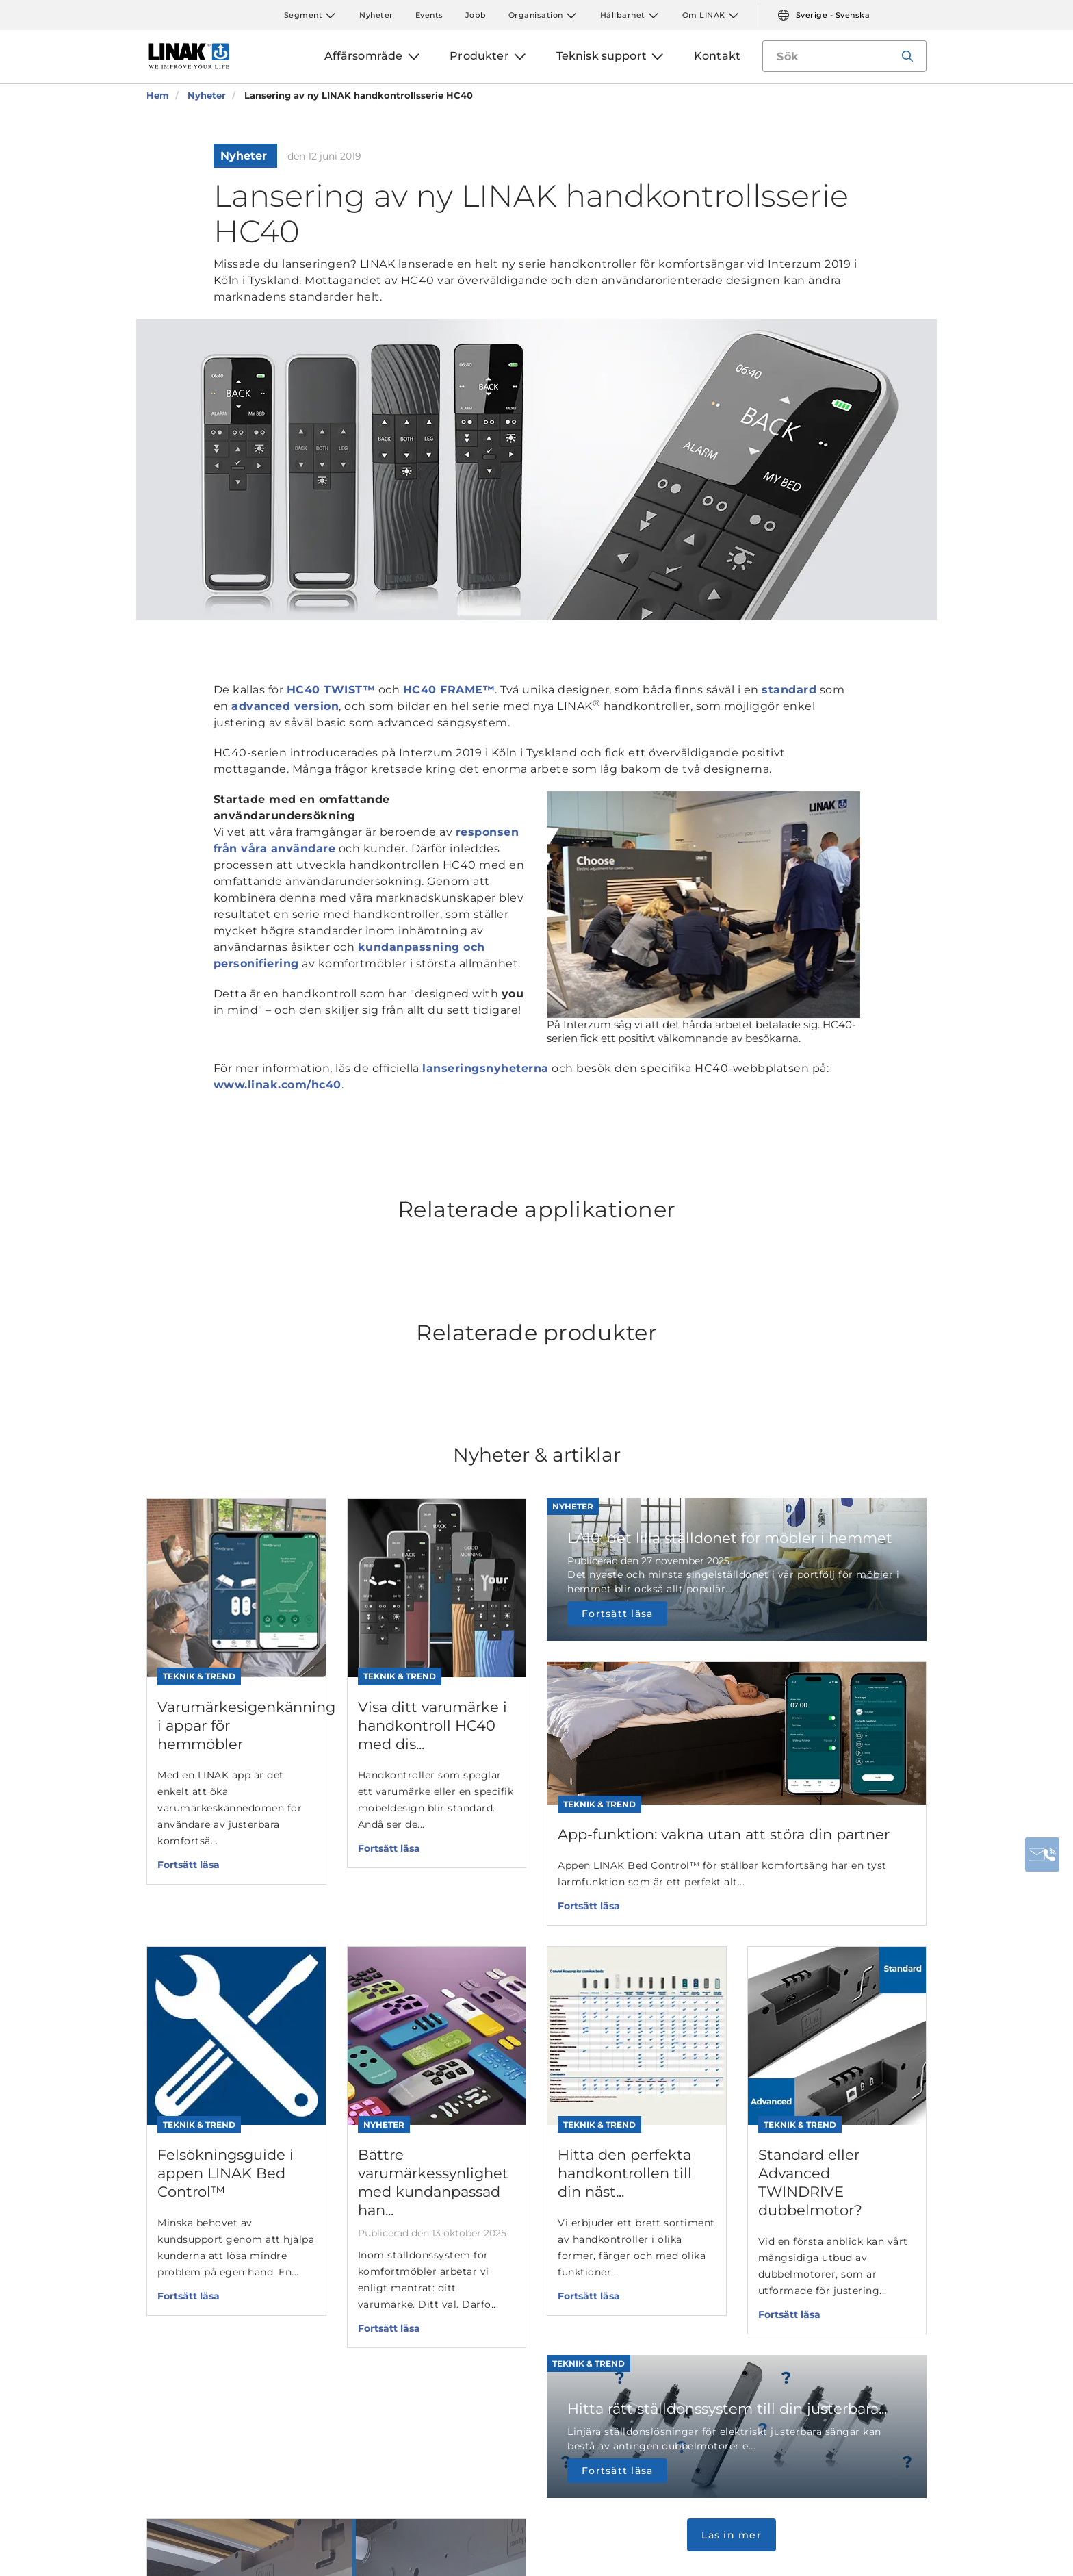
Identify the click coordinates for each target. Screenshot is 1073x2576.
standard (789, 689)
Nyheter (376, 15)
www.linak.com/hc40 (277, 1084)
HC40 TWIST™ (331, 689)
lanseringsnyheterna (485, 1068)
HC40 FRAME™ (449, 689)
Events (429, 15)
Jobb (476, 15)
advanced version (285, 706)
